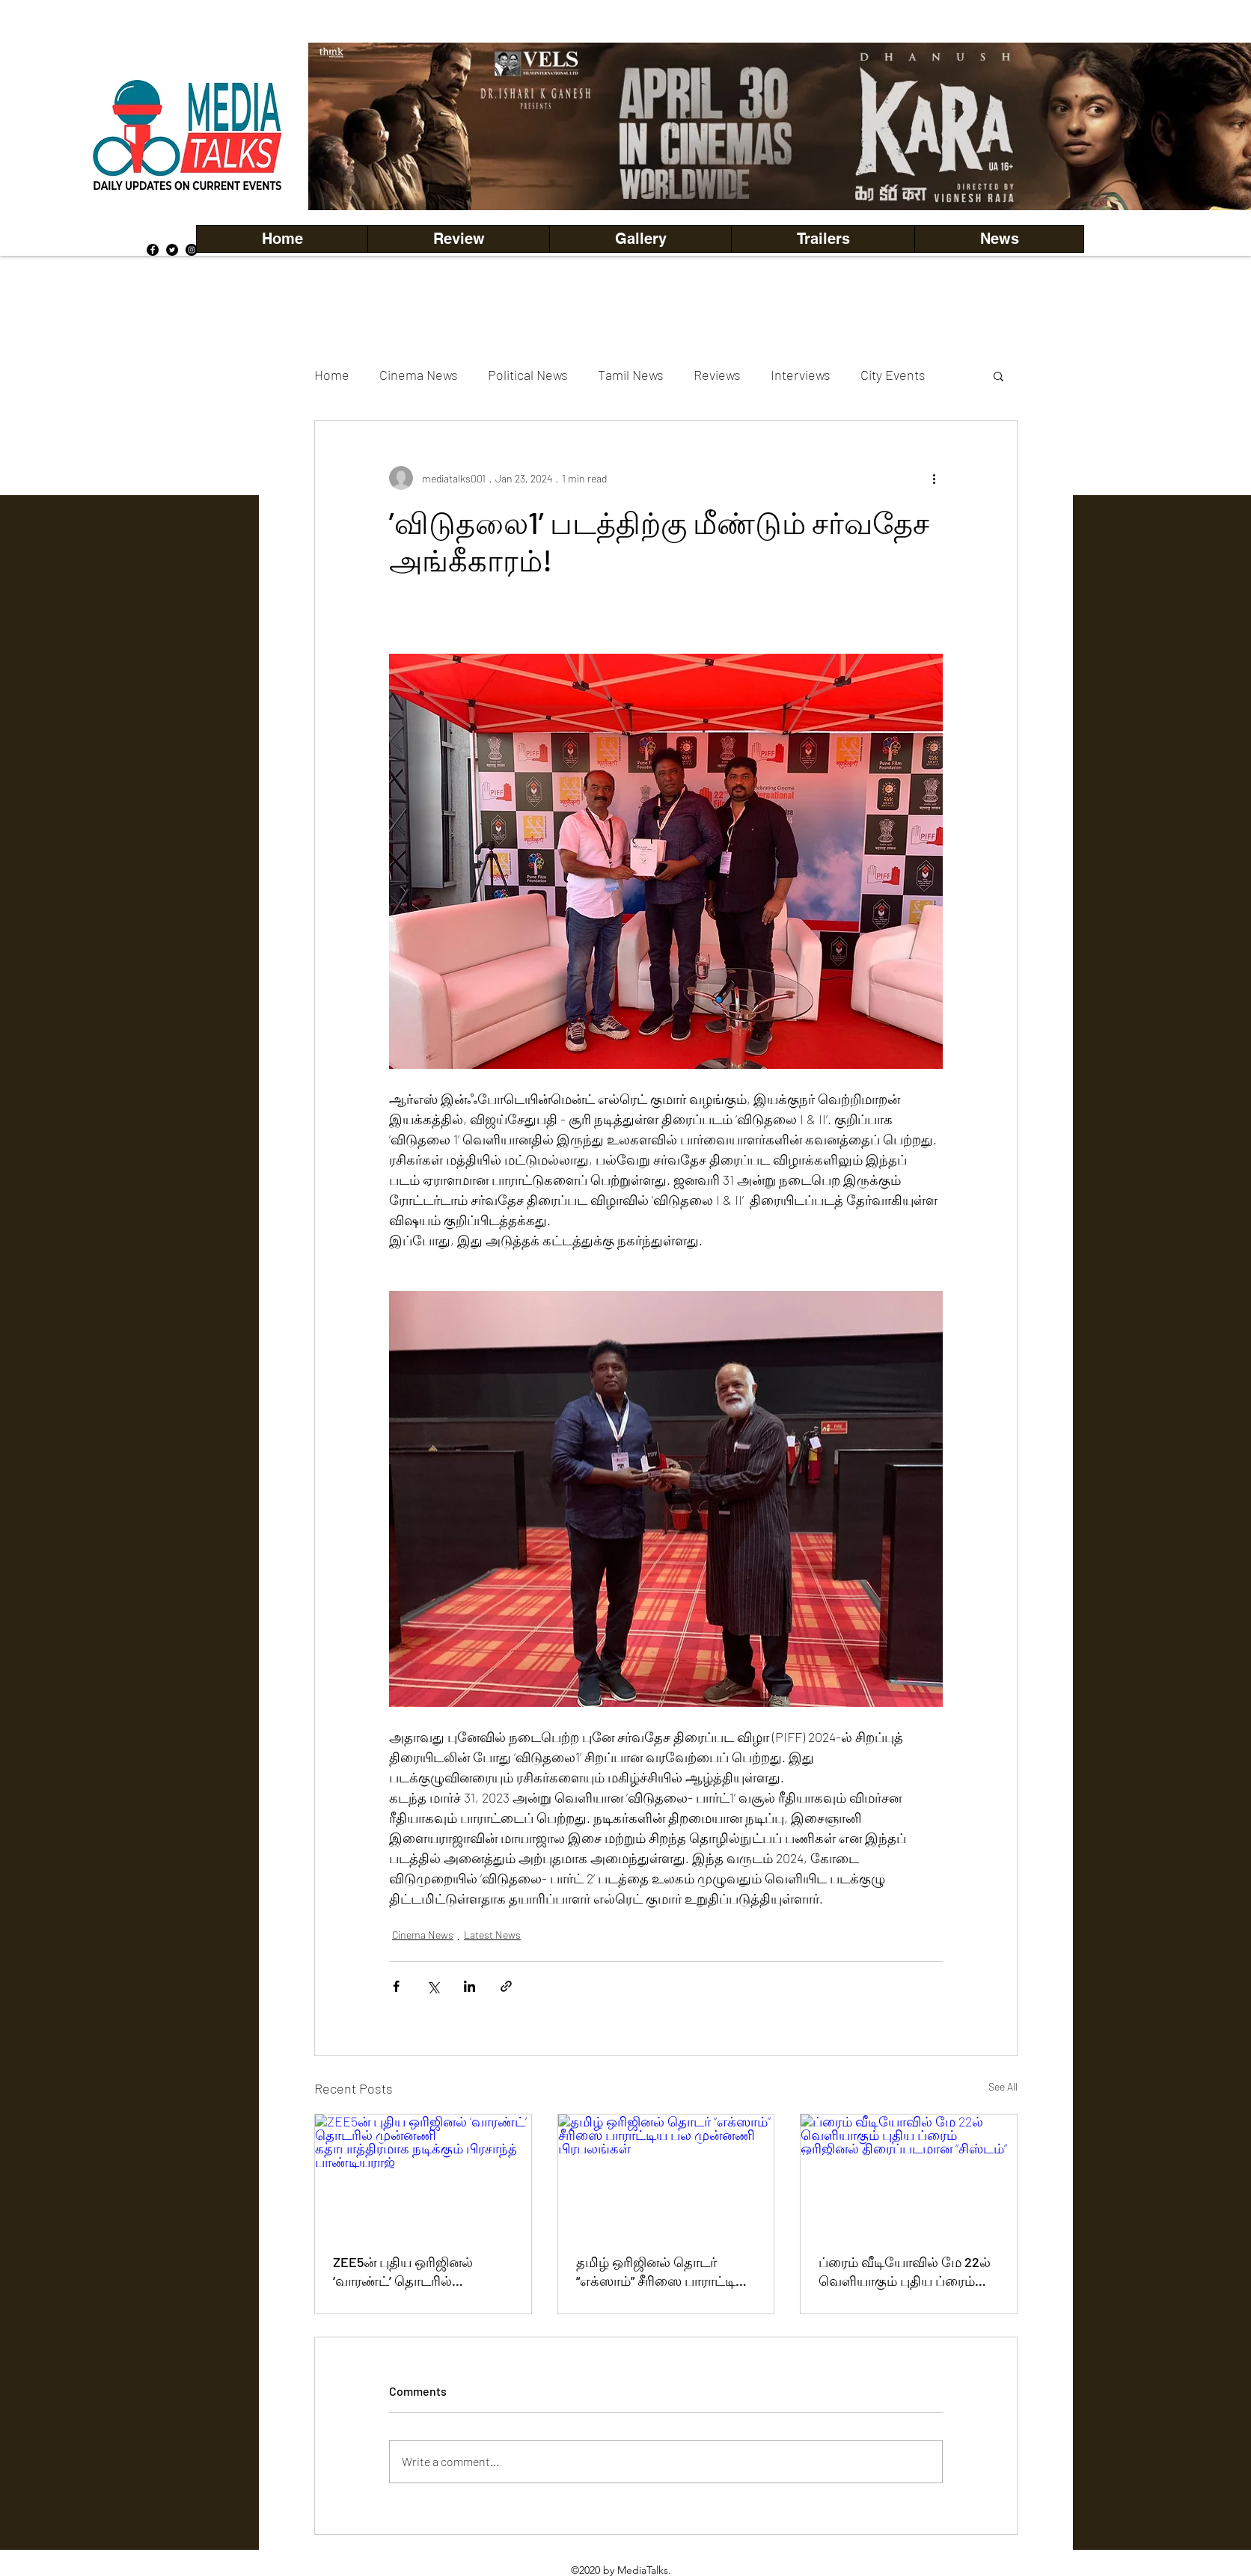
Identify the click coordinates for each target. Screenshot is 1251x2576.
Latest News (492, 1934)
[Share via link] (506, 1986)
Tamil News (631, 375)
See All (1003, 2086)
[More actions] (934, 478)
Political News (528, 375)
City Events (893, 375)
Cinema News (418, 375)
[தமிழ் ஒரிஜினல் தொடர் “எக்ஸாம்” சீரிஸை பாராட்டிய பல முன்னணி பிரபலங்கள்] (666, 2175)
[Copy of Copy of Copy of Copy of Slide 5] (799, 177)
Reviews (717, 375)
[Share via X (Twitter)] (433, 1986)
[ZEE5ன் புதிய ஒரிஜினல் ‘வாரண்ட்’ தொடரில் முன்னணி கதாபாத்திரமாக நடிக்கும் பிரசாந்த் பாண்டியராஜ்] (423, 2175)
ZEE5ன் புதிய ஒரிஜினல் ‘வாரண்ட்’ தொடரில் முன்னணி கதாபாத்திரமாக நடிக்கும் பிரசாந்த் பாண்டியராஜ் (412, 2272)
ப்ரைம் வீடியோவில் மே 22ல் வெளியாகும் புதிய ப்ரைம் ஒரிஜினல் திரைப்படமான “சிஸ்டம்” (905, 2272)
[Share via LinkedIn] (469, 1986)
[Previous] (344, 126)
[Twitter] (172, 250)
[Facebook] (153, 250)
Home (331, 375)
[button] (640, 239)
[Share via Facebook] (396, 1986)
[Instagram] (192, 250)
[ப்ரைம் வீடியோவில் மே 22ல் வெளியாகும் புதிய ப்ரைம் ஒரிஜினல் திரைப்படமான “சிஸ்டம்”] (909, 2175)
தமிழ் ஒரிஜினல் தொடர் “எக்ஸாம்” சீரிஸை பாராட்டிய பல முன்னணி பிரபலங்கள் (661, 2272)
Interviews (801, 375)
